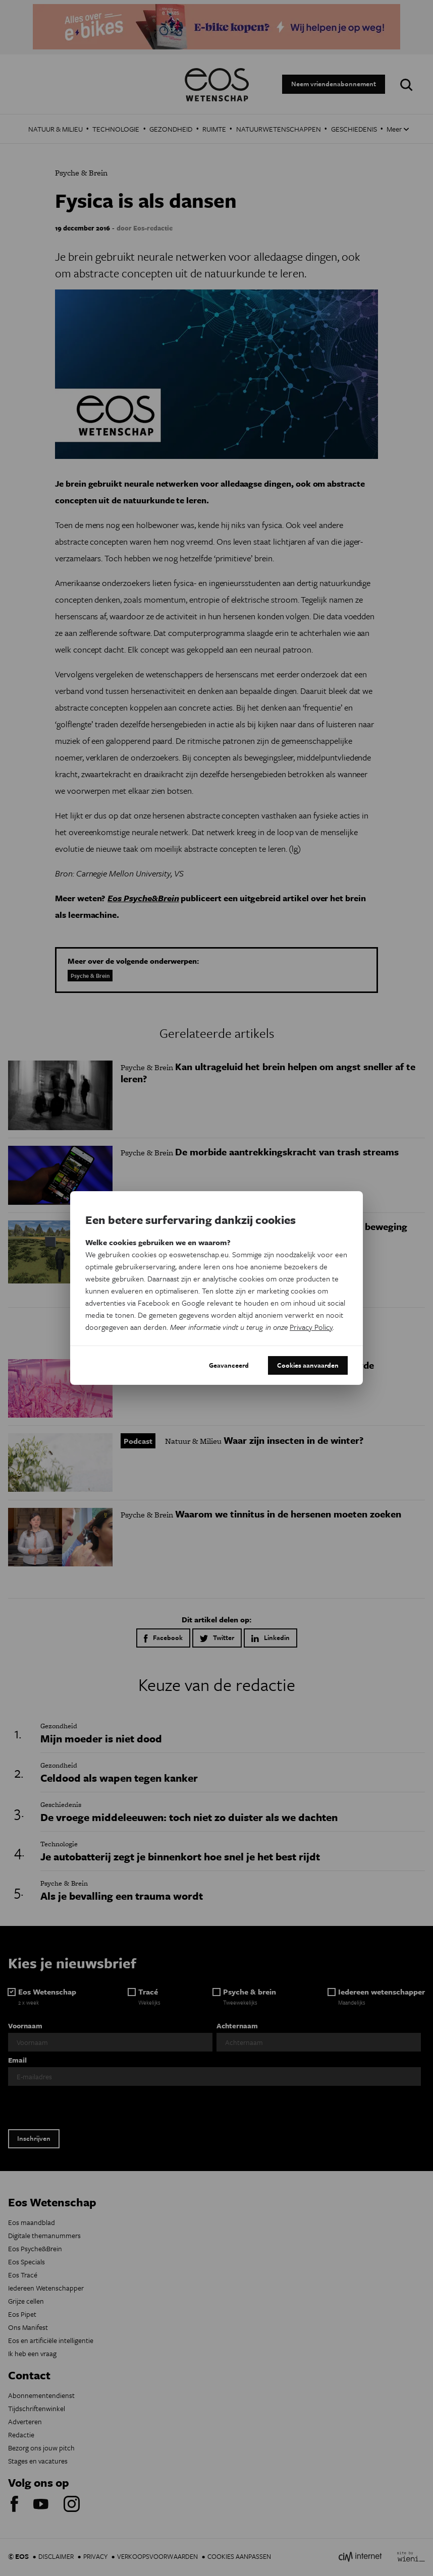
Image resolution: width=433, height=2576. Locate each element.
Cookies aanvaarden (308, 1365)
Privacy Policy (311, 1326)
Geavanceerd (229, 1365)
